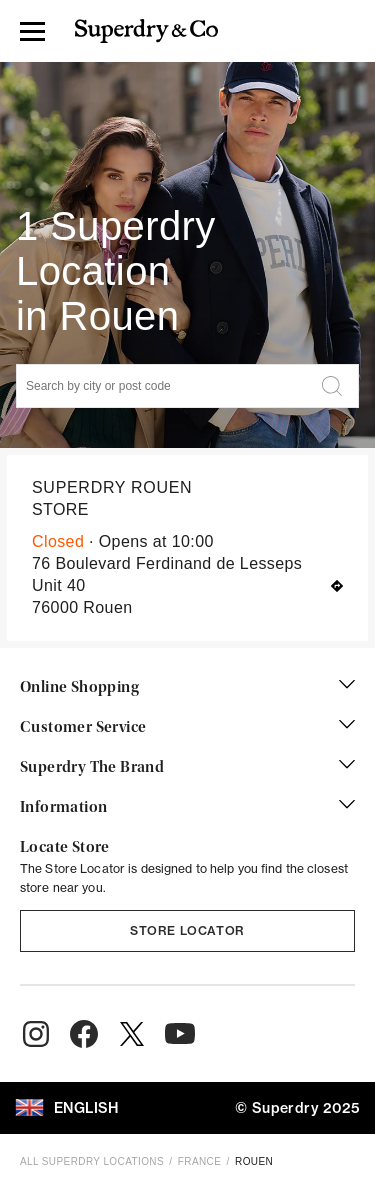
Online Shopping (187, 688)
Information (187, 808)
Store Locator (187, 930)
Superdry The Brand (187, 768)
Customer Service (187, 728)
